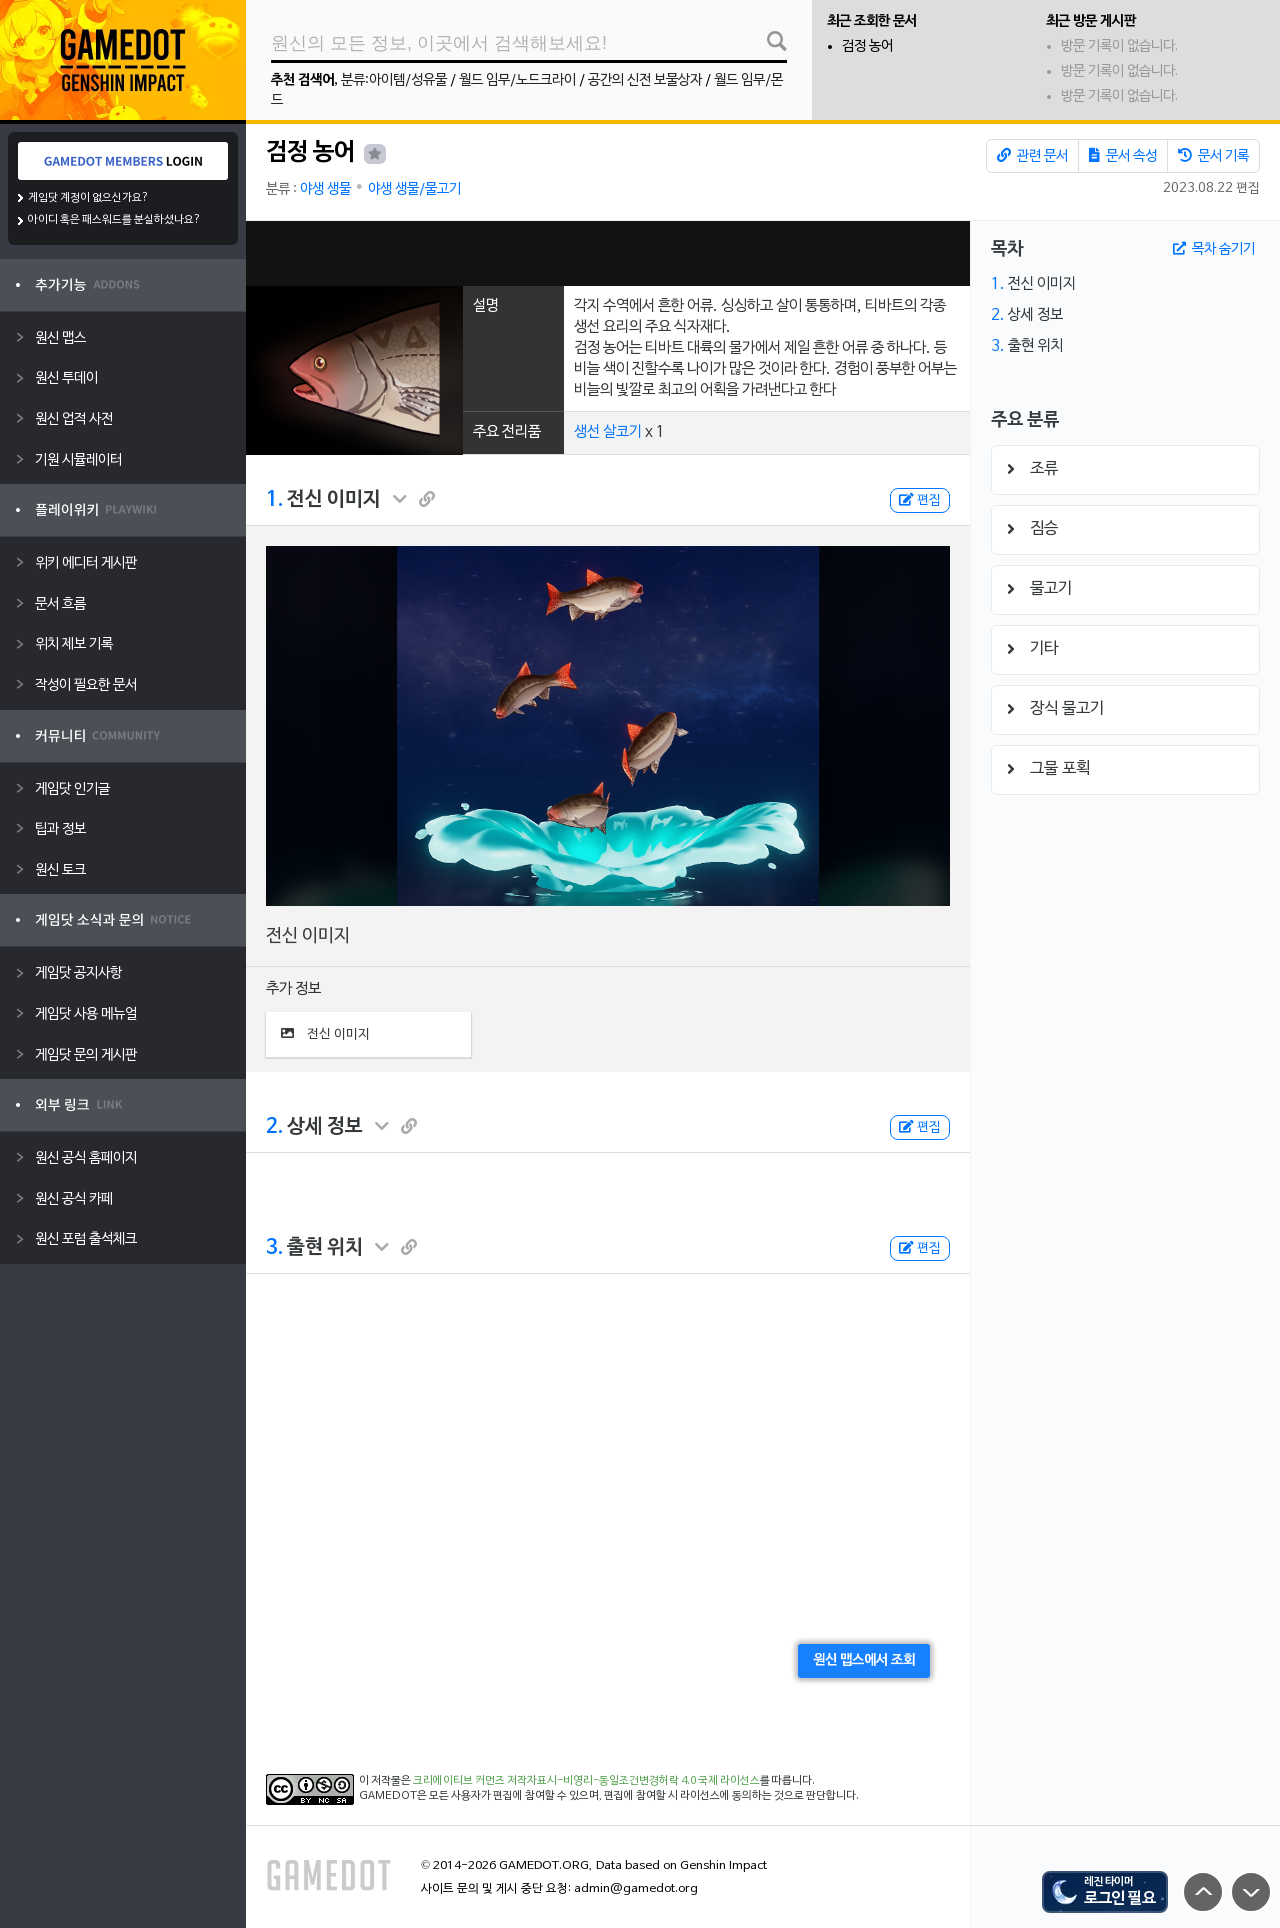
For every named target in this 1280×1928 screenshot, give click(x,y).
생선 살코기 (608, 432)
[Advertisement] (608, 253)
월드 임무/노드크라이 (517, 80)
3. (274, 1248)
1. (274, 500)
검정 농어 (867, 46)
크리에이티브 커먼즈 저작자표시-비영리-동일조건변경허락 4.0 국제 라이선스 (586, 1781)
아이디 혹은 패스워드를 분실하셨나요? (114, 220)
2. (274, 1127)
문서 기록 (1213, 156)
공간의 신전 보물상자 (645, 80)
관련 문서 (1032, 156)
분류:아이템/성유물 (394, 80)
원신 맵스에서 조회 (864, 1660)
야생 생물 (325, 189)
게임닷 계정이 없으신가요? (88, 198)
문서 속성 (1123, 156)
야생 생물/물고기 (414, 189)
